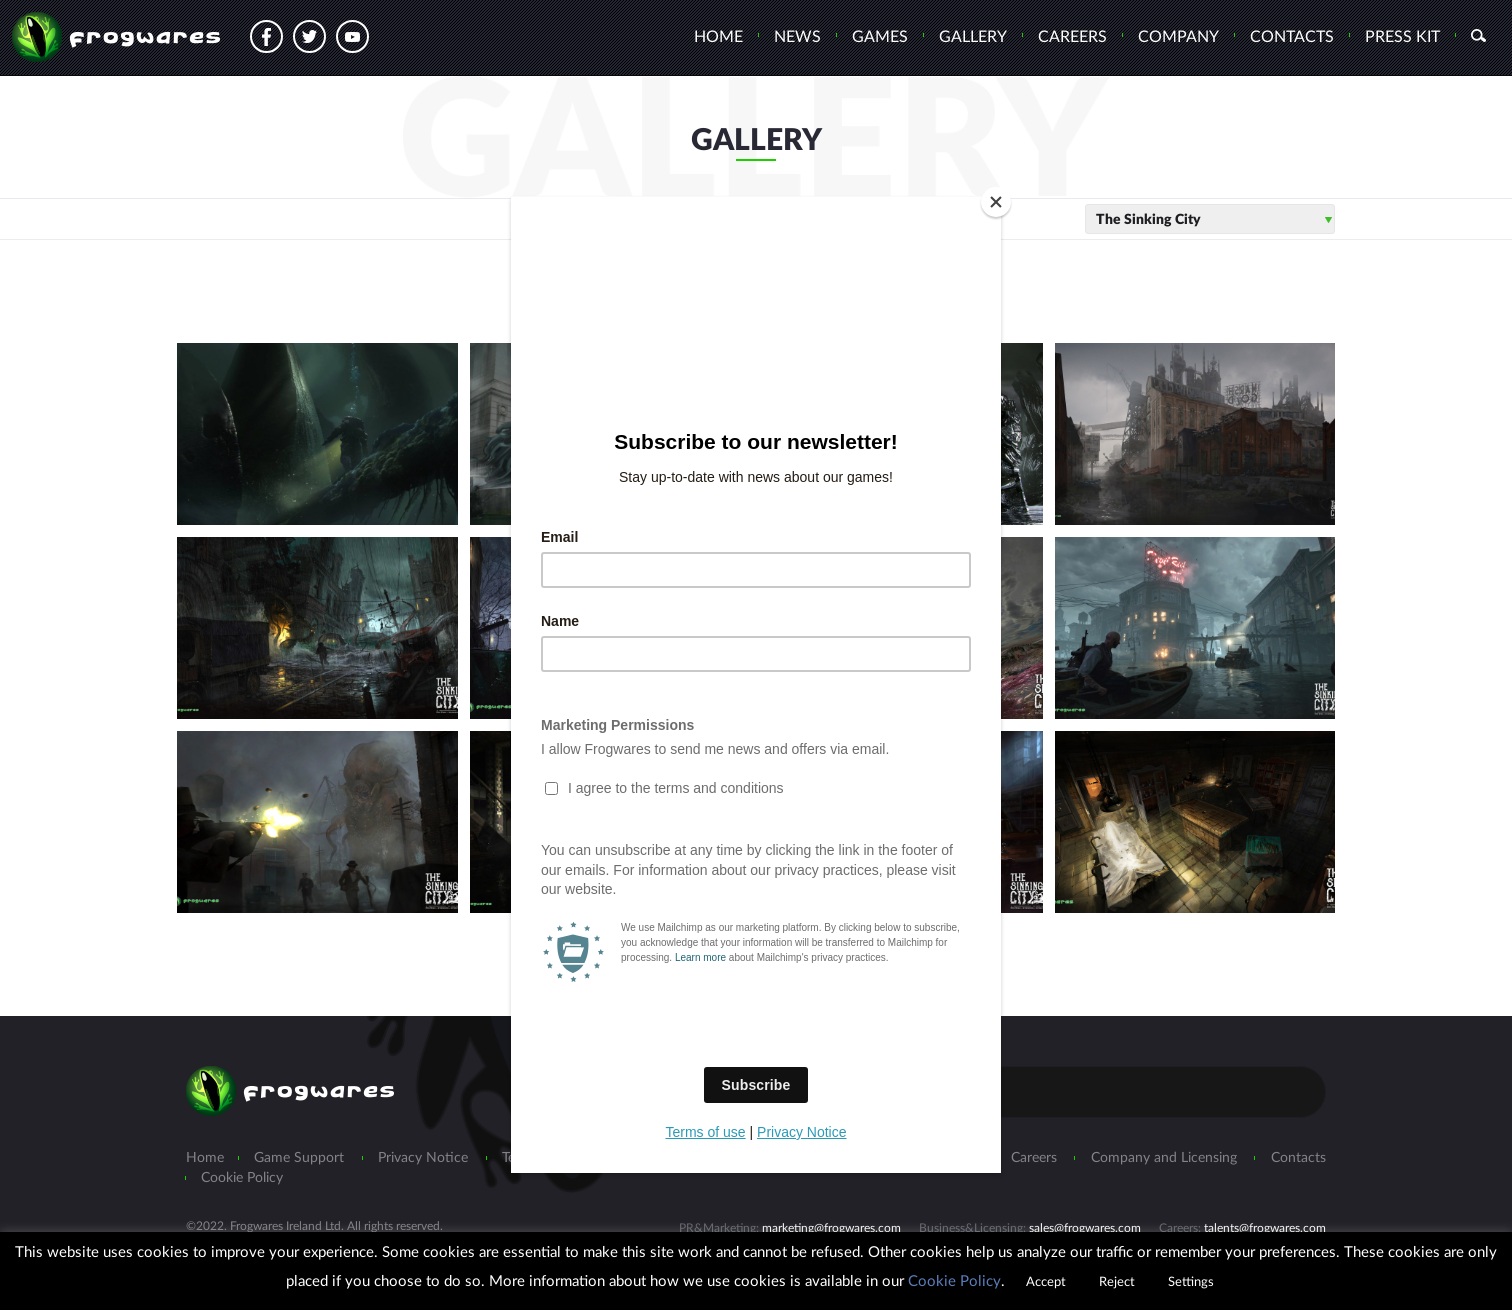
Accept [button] (1046, 1282)
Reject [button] (1117, 1282)
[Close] (996, 202)
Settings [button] (1191, 1282)
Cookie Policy (954, 1281)
